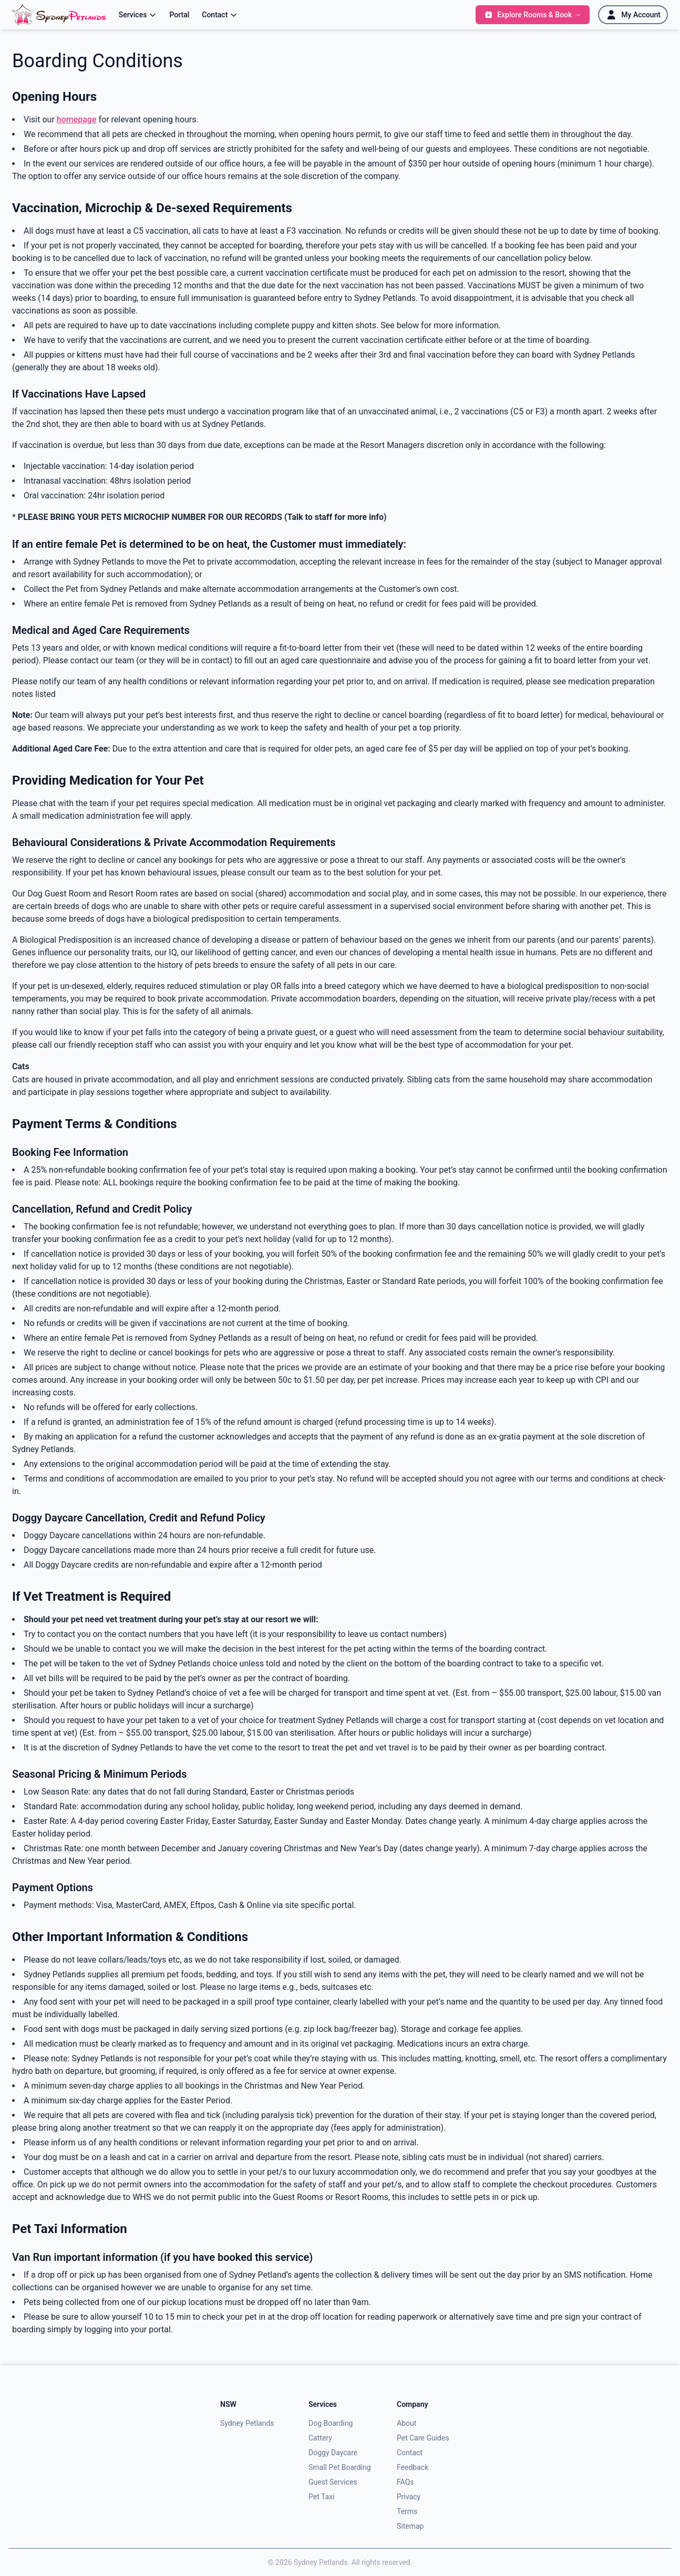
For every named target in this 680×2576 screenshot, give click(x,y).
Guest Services (332, 2482)
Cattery (320, 2438)
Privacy (408, 2496)
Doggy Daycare (332, 2452)
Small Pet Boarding (339, 2467)
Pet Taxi (321, 2496)
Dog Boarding (330, 2423)
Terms (407, 2511)
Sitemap (410, 2526)
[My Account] (633, 14)
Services (138, 15)
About (406, 2423)
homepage (77, 119)
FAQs (405, 2482)
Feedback (412, 2467)
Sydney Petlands (247, 2423)
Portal (179, 15)
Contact (220, 15)
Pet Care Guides (423, 2438)
